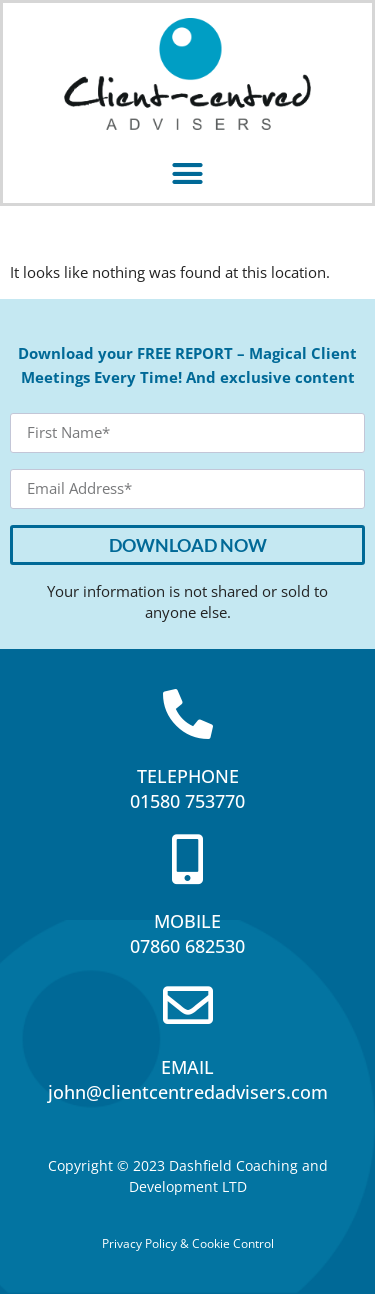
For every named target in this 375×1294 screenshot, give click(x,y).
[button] (188, 173)
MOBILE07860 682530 (187, 933)
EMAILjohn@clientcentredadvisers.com (188, 1079)
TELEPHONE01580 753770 (187, 788)
